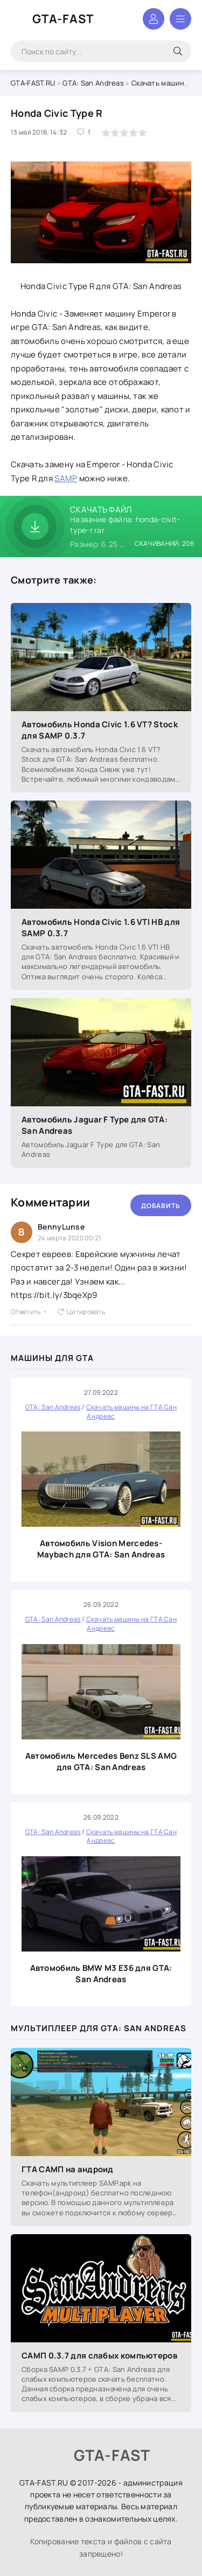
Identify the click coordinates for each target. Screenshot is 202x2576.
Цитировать (81, 1311)
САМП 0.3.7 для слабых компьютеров (99, 2355)
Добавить (160, 1205)
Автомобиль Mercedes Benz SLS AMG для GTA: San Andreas (101, 1761)
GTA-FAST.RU (33, 83)
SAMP (65, 478)
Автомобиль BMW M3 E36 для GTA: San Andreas (101, 1973)
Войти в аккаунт (153, 19)
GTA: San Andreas (93, 83)
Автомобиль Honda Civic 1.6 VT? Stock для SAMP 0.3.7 (100, 730)
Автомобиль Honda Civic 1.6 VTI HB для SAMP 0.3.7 (101, 927)
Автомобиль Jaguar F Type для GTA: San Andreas (95, 1125)
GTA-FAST (63, 19)
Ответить (29, 1311)
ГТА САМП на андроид (68, 2169)
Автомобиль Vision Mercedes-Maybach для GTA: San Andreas (101, 1549)
